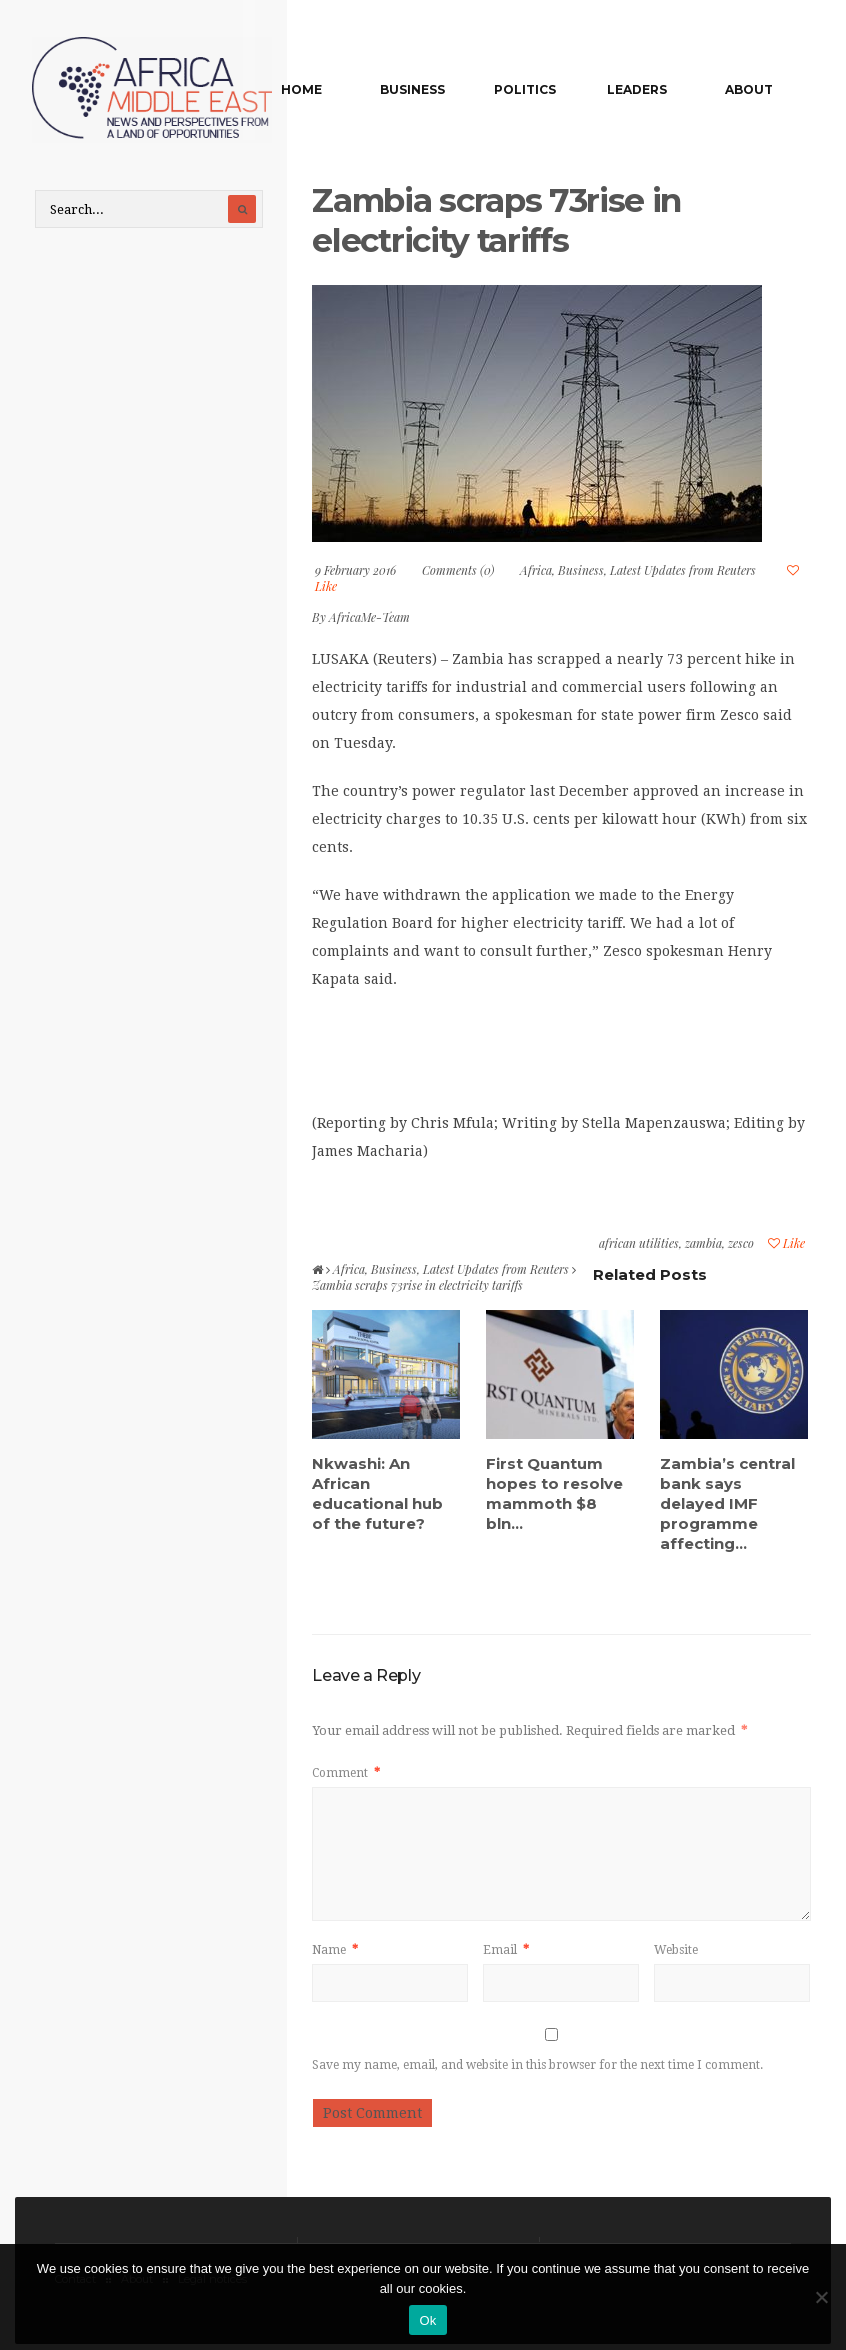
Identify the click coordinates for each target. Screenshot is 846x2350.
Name (335, 1951)
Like (786, 1245)
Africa (536, 572)
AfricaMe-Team (369, 619)
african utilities (639, 1245)
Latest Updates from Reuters (683, 572)
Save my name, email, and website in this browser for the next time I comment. (537, 2066)
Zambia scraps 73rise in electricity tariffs (510, 221)
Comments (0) (458, 572)
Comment (346, 1774)
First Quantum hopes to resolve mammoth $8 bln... (554, 1494)
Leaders (649, 89)
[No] (821, 2297)
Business (441, 89)
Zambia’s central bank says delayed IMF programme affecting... (727, 1504)
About (752, 89)
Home (338, 89)
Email (506, 1951)
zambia (703, 1245)
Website (676, 1951)
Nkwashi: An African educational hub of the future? (377, 1494)
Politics (545, 89)
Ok (427, 2320)
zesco (741, 1245)
